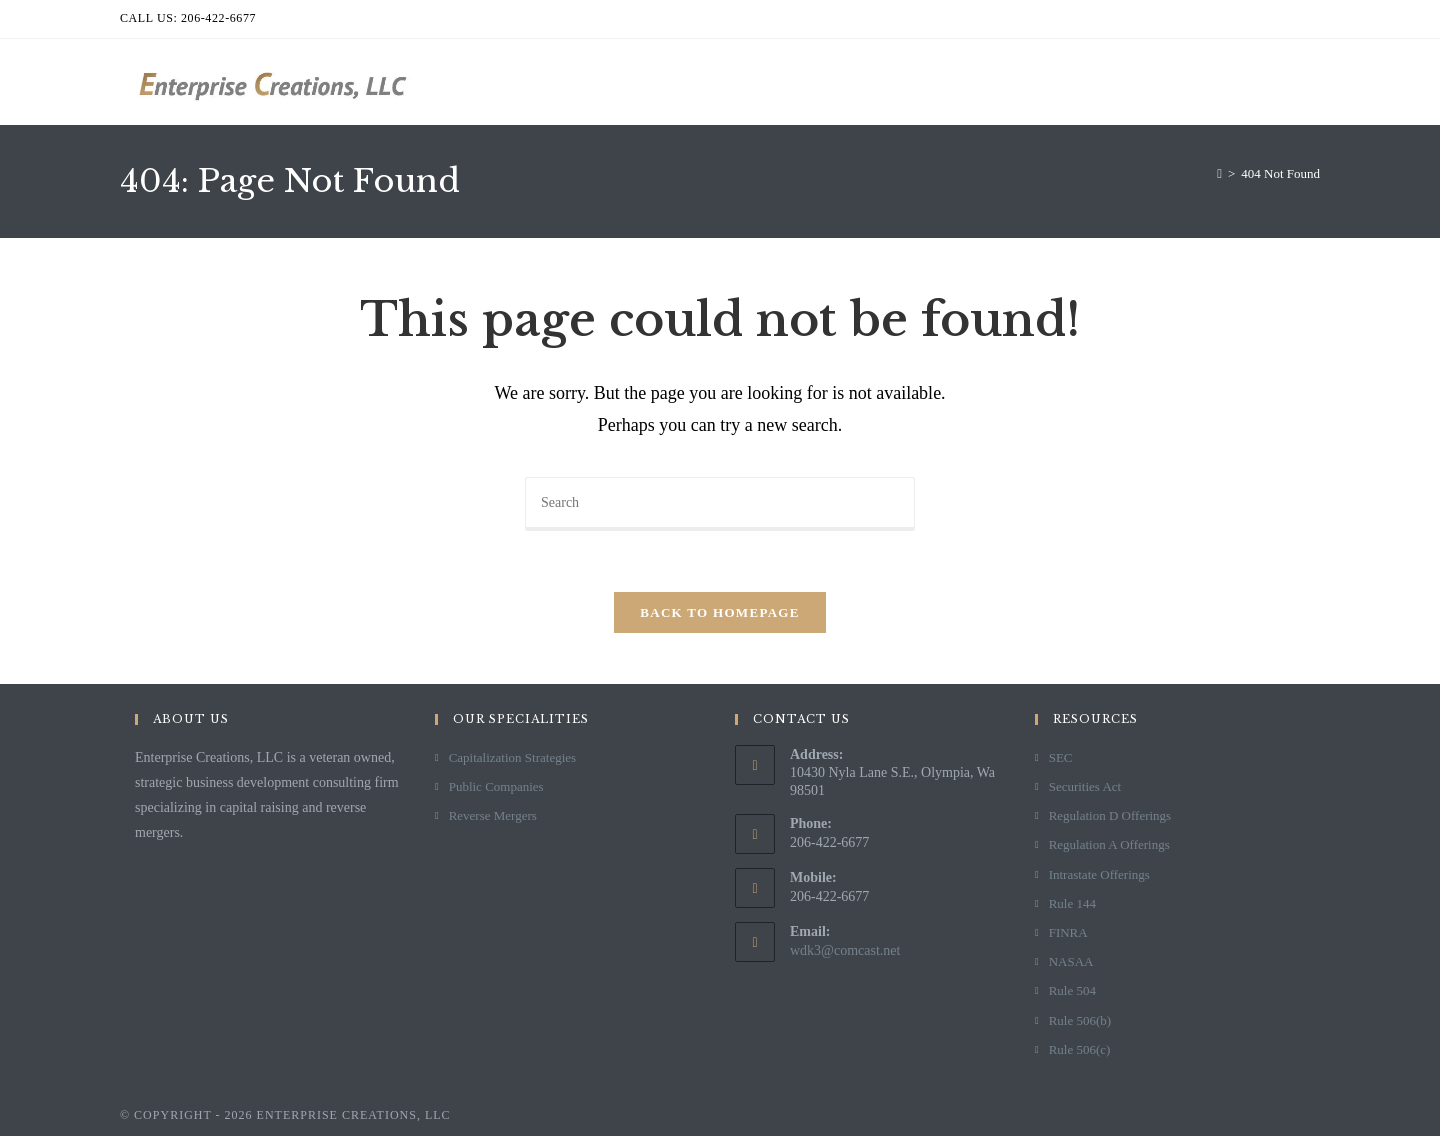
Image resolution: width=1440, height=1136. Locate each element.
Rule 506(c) (1080, 1049)
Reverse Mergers (493, 815)
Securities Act (1085, 786)
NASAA (1071, 961)
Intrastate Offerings (1099, 874)
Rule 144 (1072, 903)
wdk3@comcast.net (845, 950)
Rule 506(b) (1080, 1020)
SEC (1061, 757)
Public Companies (496, 786)
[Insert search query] (720, 504)
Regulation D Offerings (1110, 815)
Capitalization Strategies (512, 757)
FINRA (1068, 932)
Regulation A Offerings (1109, 844)
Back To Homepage (719, 612)
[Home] (1219, 173)
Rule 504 (1072, 990)
